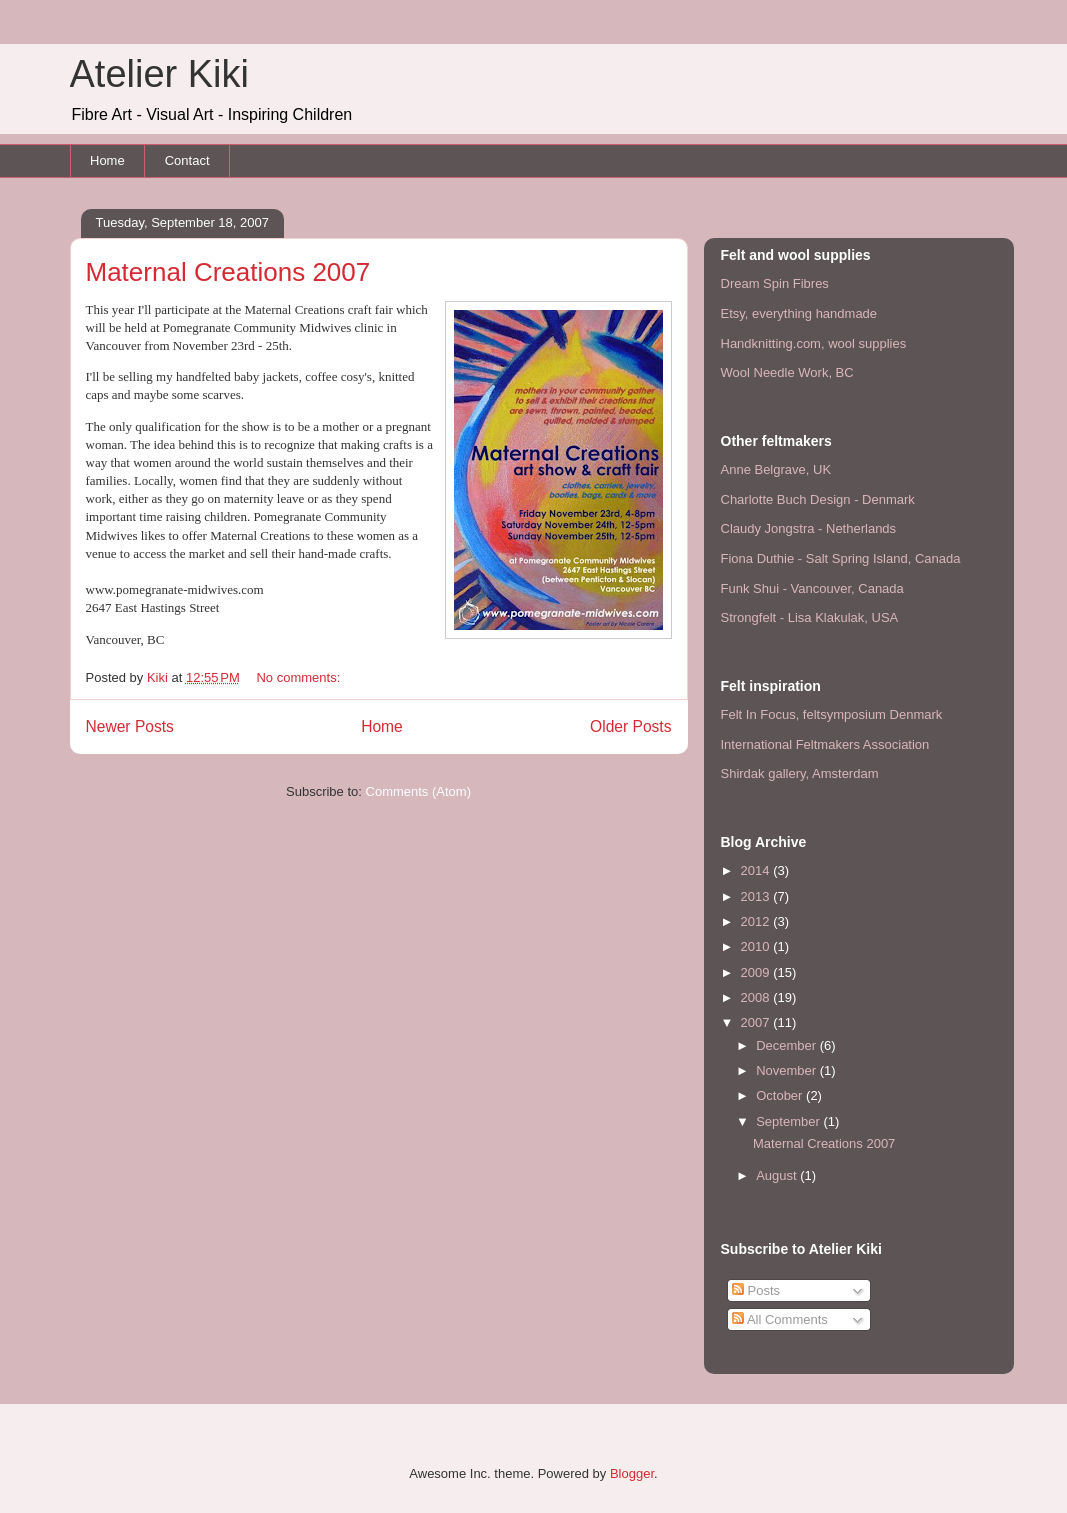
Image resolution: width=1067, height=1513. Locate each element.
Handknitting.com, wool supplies (814, 343)
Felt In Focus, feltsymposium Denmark (832, 714)
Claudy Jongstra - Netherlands (809, 528)
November (788, 1070)
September (789, 1121)
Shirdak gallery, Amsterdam (800, 773)
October (781, 1095)
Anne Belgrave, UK (776, 469)
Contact (187, 160)
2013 (757, 896)
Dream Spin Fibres (775, 283)
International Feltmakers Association (825, 744)
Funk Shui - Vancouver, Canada (812, 588)
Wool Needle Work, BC (787, 372)
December (788, 1045)
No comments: (299, 677)
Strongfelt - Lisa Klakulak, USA (810, 617)
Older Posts (630, 726)
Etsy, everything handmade (799, 313)
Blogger (632, 1473)
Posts (756, 1290)
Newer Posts (130, 726)
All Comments (780, 1319)
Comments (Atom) (418, 791)
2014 (757, 870)
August (778, 1175)
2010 (757, 946)
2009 (757, 972)
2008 (757, 997)
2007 (757, 1022)
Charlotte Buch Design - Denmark (818, 499)
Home (107, 160)
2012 (757, 921)
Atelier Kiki (160, 74)
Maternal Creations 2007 (228, 272)
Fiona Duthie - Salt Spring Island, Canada (841, 558)
